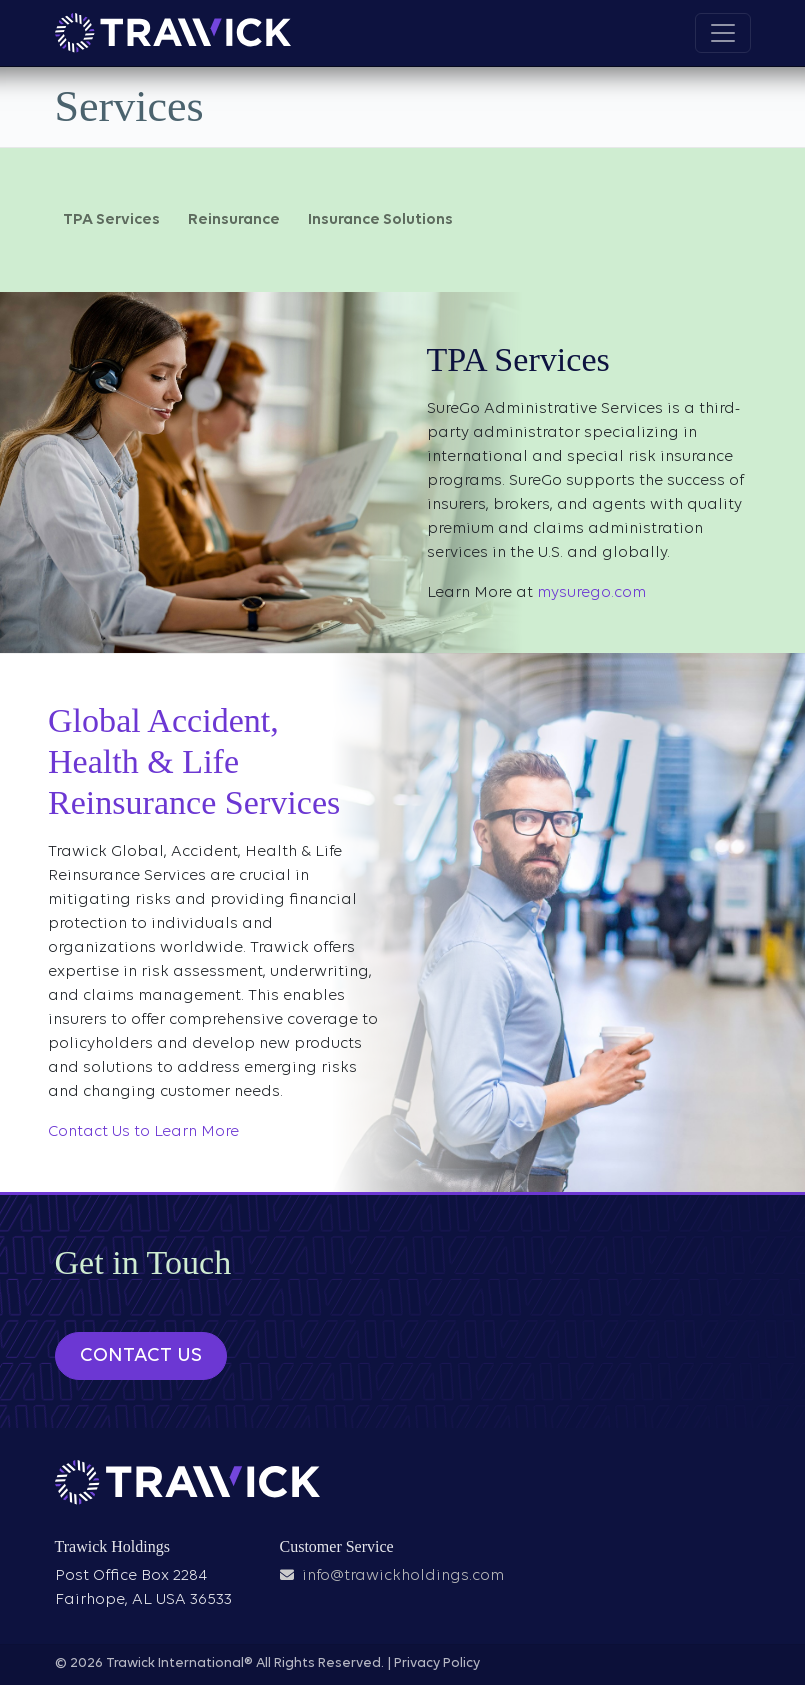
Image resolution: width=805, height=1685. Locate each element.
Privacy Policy (437, 1663)
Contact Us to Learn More (143, 1132)
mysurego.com (591, 593)
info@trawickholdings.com (403, 1576)
